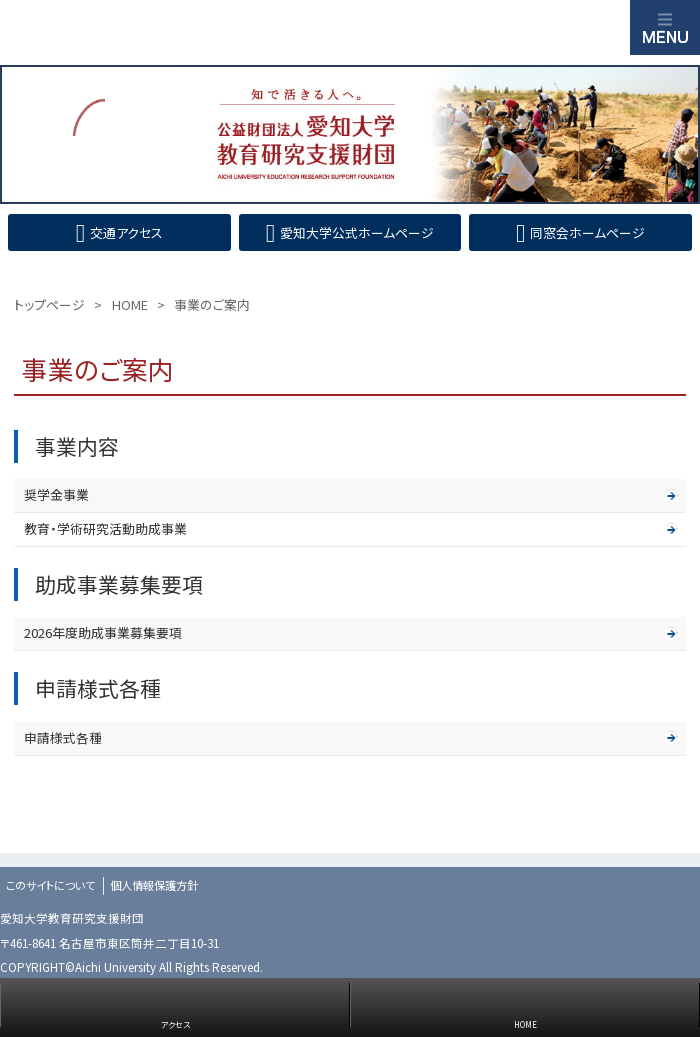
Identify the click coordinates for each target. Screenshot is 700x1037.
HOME (525, 1024)
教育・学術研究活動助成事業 (105, 528)
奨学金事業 (56, 494)
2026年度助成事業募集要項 (103, 632)
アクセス (175, 1024)
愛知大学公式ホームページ (357, 232)
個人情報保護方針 (154, 885)
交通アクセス (126, 232)
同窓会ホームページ (587, 232)
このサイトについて (50, 885)
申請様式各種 (63, 737)
